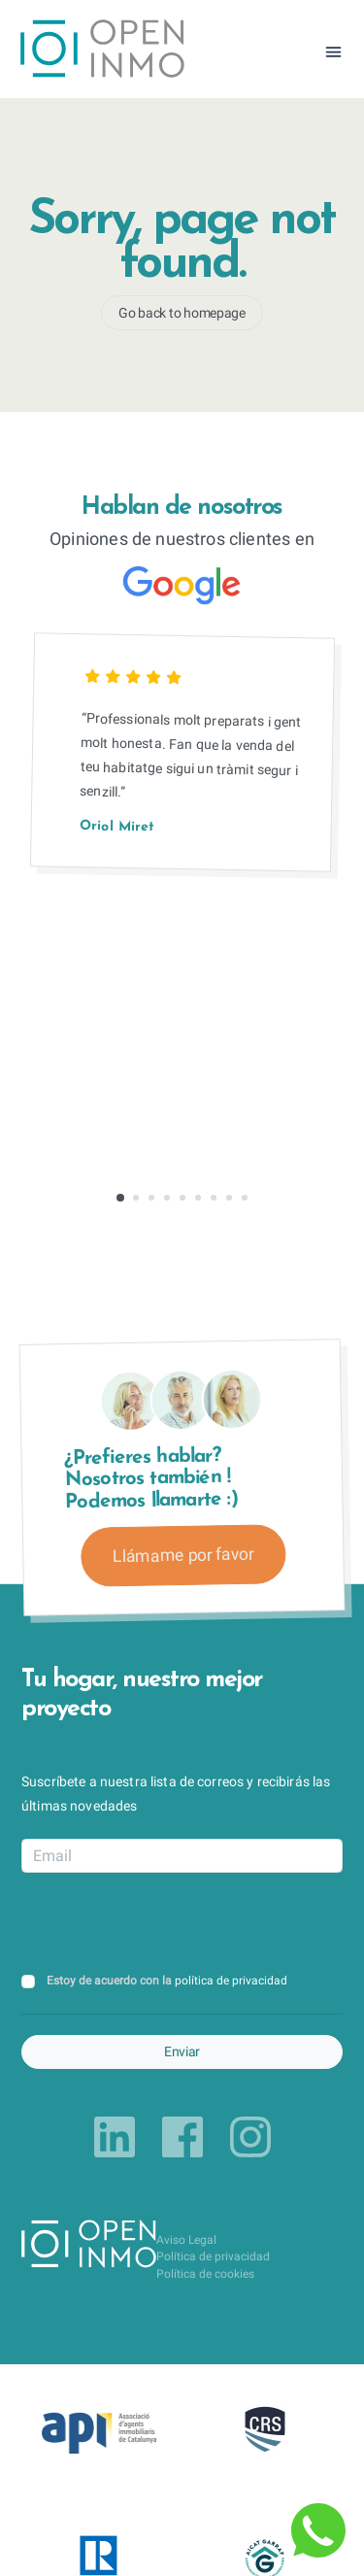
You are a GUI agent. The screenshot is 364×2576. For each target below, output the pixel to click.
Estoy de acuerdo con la (167, 1980)
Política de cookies (205, 2274)
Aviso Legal (186, 2240)
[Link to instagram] (250, 2137)
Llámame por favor (183, 1555)
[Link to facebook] (182, 2137)
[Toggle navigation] (333, 52)
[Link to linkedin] (115, 2137)
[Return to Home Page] (102, 51)
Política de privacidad (213, 2256)
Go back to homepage (182, 313)
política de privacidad (231, 1980)
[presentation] (168, 1924)
